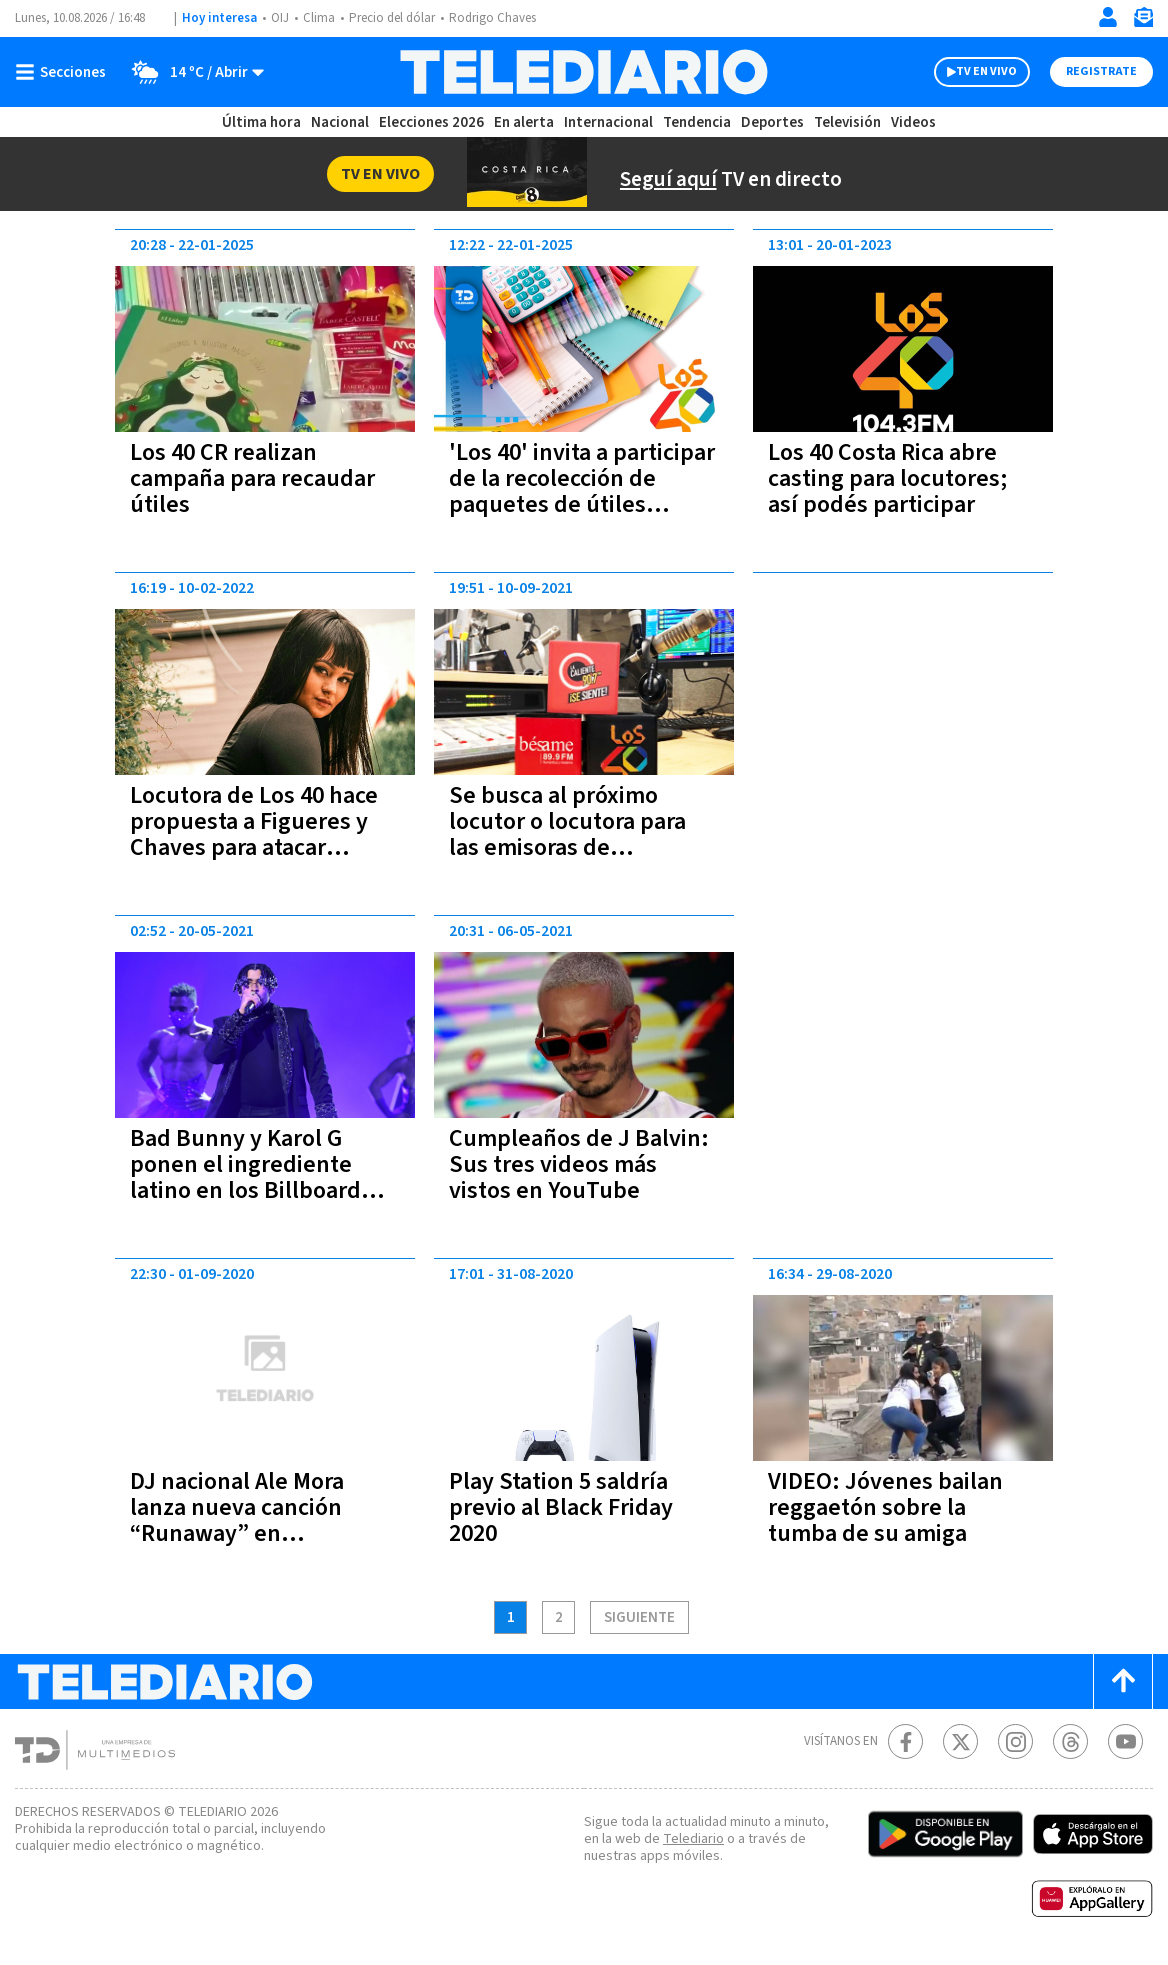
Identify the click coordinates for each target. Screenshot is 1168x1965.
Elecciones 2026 (433, 122)
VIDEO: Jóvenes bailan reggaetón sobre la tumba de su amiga (892, 1507)
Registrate (1099, 72)
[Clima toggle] (193, 72)
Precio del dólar (397, 18)
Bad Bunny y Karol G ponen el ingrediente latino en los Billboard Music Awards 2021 (244, 1177)
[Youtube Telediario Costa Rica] (1125, 1741)
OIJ (280, 18)
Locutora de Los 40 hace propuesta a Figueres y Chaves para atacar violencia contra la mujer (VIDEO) (262, 847)
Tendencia (698, 122)
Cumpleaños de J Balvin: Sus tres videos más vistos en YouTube (581, 1164)
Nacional (339, 122)
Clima (320, 18)
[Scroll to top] (1123, 1681)
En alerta (528, 122)
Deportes (773, 122)
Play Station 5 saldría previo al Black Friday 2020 (563, 1507)
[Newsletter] (1143, 21)
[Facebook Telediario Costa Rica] (905, 1741)
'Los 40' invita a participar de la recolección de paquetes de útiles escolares (583, 491)
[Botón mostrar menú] (65, 72)
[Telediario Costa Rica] (583, 72)
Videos (912, 122)
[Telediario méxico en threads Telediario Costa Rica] (1070, 1741)
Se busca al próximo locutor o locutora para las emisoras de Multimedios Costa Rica (575, 834)
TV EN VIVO (968, 72)
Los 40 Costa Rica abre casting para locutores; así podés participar (893, 478)
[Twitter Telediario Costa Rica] (960, 1741)
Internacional (611, 122)
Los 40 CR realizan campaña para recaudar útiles (257, 478)
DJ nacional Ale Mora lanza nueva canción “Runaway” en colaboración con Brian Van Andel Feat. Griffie (252, 1533)
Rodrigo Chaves (503, 18)
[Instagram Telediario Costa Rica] (1015, 1741)
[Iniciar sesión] (1108, 17)
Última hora (261, 122)
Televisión (846, 122)
